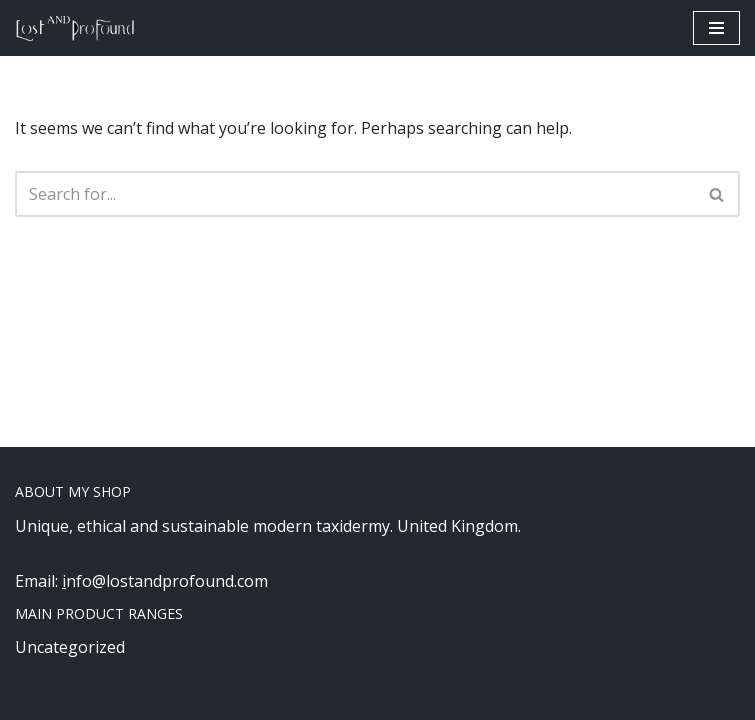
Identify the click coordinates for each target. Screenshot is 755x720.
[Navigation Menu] (716, 28)
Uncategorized (70, 647)
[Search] (355, 194)
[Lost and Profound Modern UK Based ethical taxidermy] (75, 28)
